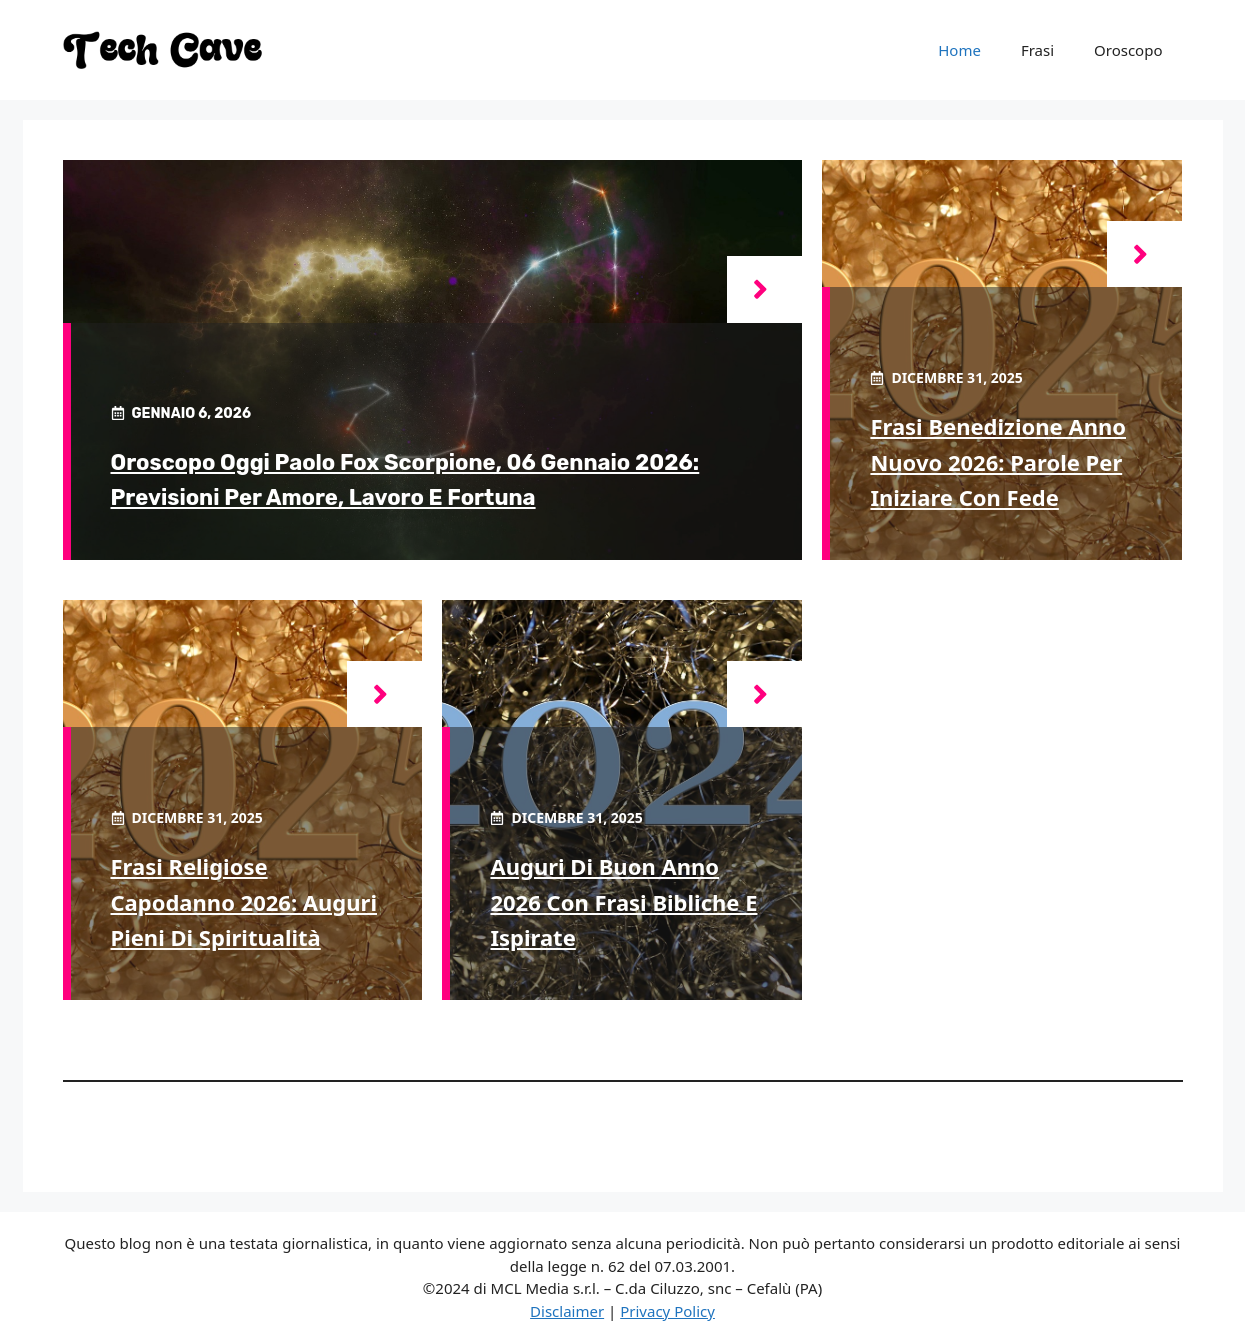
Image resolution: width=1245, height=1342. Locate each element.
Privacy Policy (667, 1311)
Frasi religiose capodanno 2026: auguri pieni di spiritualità (244, 901)
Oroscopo (1128, 50)
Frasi (1037, 50)
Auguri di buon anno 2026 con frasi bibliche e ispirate (623, 901)
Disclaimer (567, 1311)
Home (959, 50)
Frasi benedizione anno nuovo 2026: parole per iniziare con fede (998, 461)
